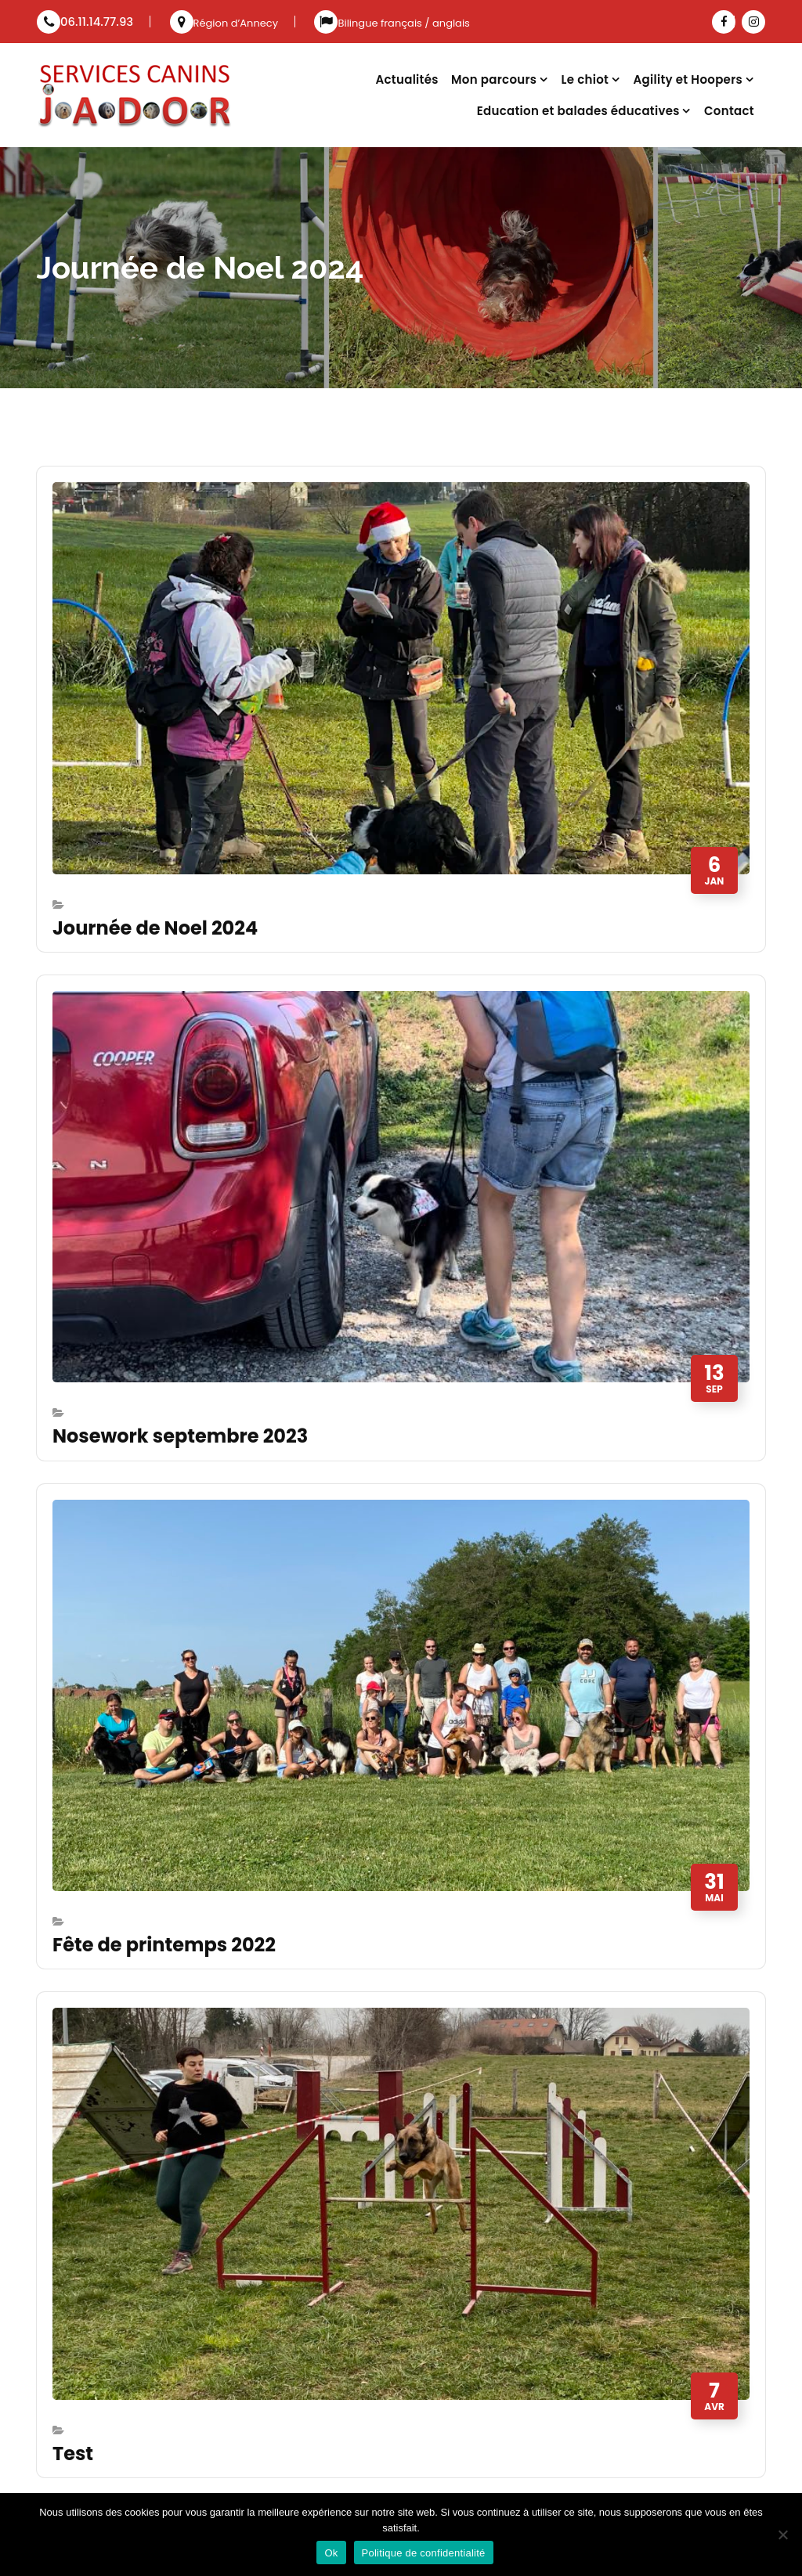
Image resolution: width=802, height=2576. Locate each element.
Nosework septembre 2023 (180, 1436)
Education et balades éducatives (578, 111)
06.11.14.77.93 (85, 22)
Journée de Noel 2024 (155, 928)
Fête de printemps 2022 (164, 1945)
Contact (729, 111)
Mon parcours (493, 79)
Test (72, 2453)
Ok (331, 2553)
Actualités (406, 79)
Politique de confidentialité (424, 2553)
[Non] (782, 2534)
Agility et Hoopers (688, 79)
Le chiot (585, 79)
